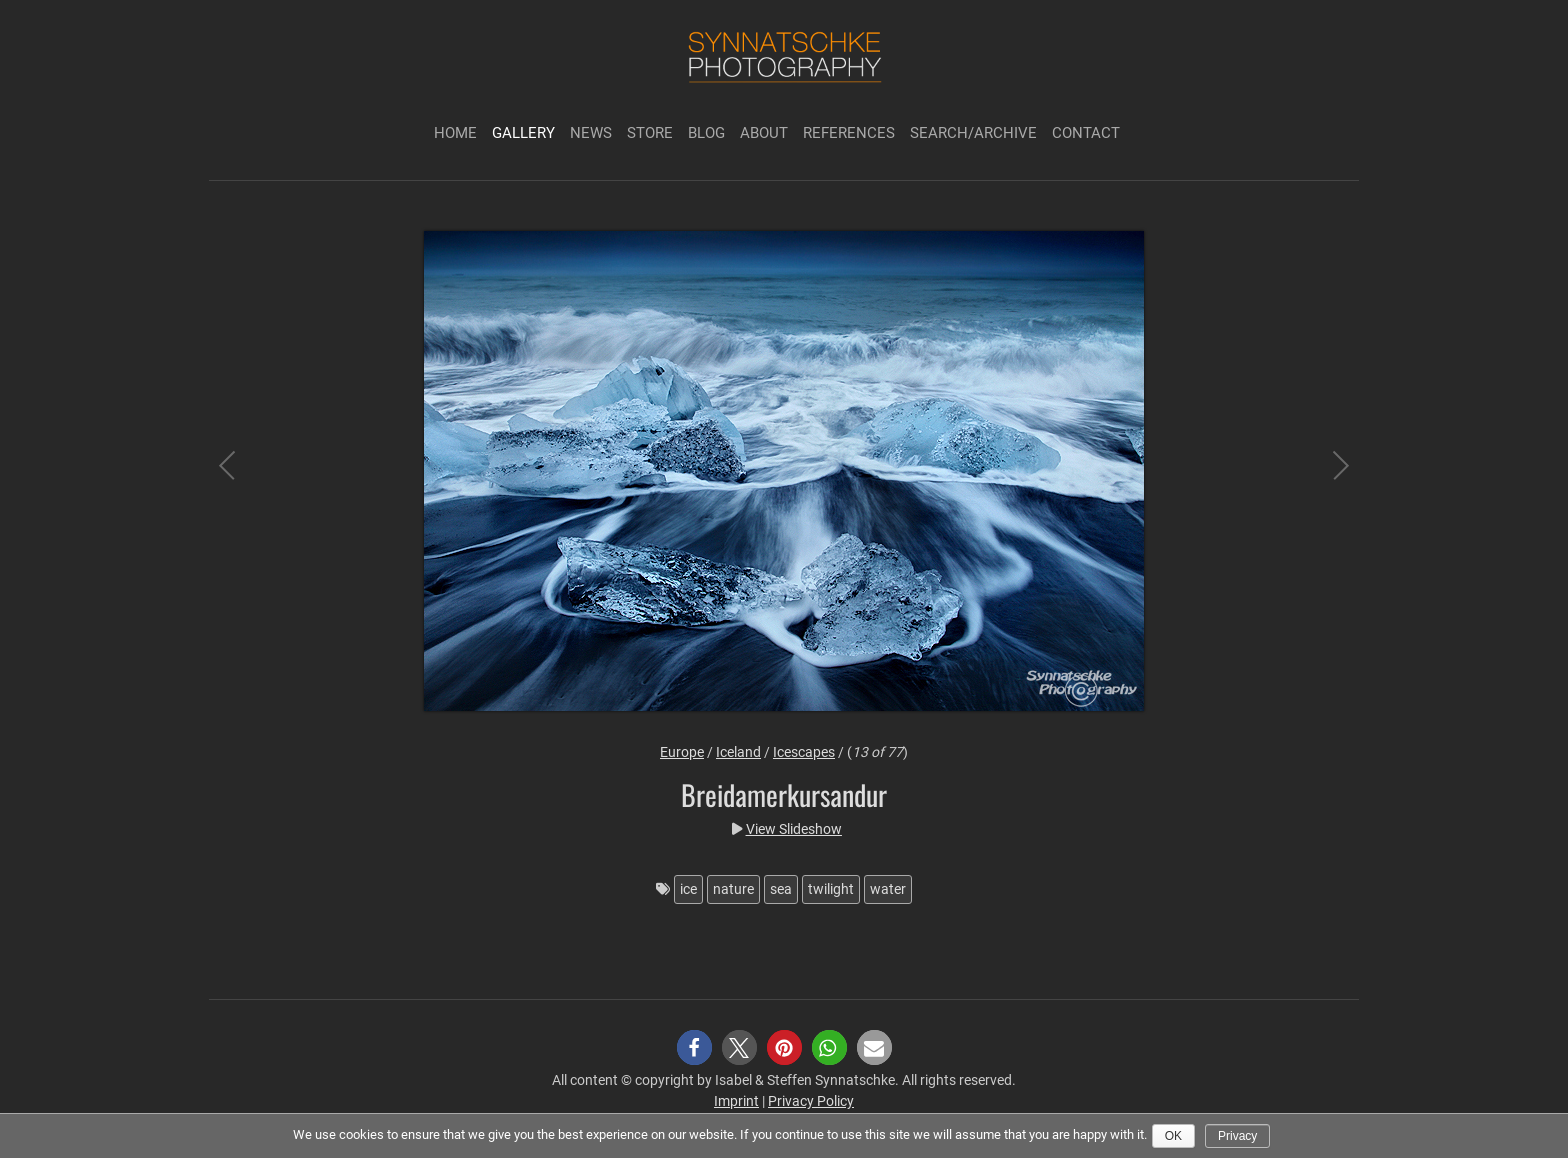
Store (650, 133)
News (591, 133)
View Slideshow (794, 829)
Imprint (736, 1101)
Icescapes (804, 752)
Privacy (1237, 1136)
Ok (1173, 1136)
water (888, 889)
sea (781, 889)
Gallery (523, 133)
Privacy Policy (811, 1101)
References (849, 133)
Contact (1086, 133)
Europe (682, 752)
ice (688, 889)
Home (455, 133)
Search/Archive (973, 133)
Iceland (738, 752)
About (764, 133)
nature (733, 889)
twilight (831, 889)
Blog (706, 133)
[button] (694, 1047)
